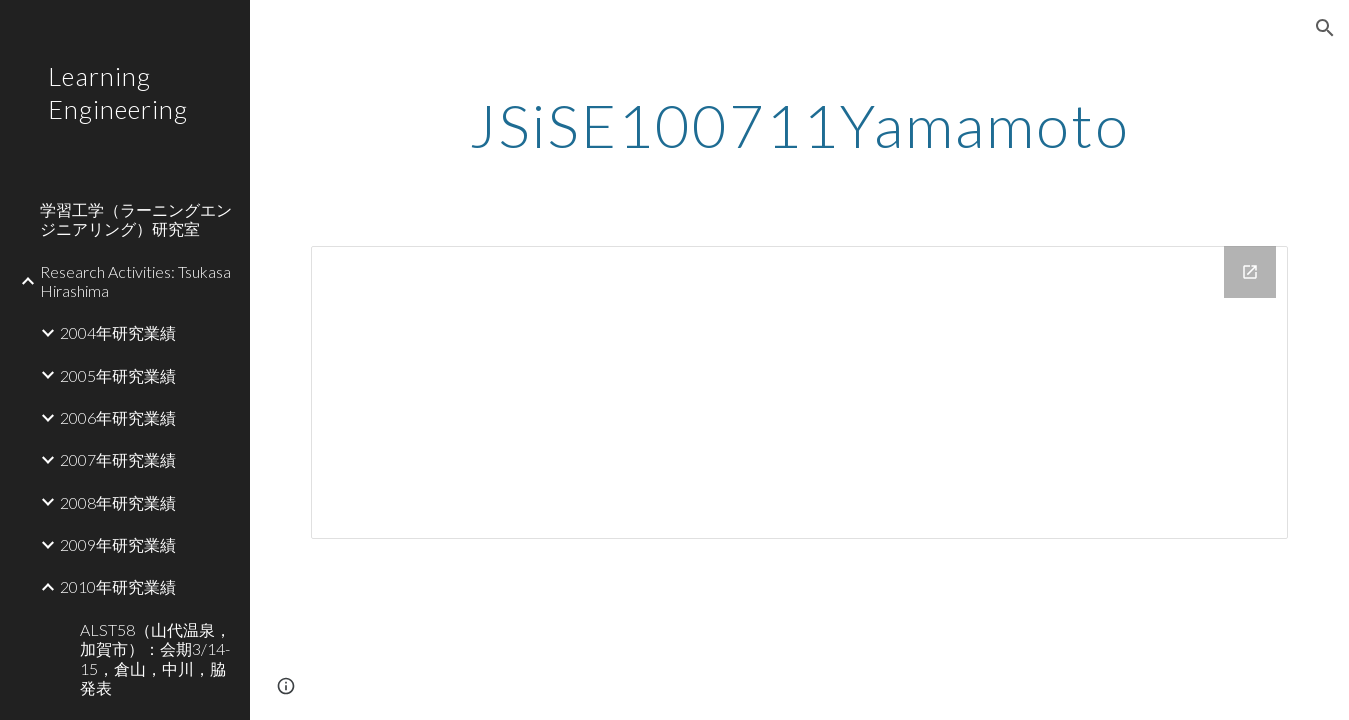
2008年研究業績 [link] (118, 502)
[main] (800, 125)
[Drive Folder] (800, 392)
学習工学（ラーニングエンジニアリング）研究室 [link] (136, 219)
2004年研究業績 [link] (118, 332)
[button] (1325, 28)
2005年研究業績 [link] (118, 375)
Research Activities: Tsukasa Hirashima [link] (135, 281)
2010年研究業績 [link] (118, 586)
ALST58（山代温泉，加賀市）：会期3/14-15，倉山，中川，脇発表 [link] (155, 658)
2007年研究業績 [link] (118, 459)
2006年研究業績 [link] (118, 417)
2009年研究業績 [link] (118, 544)
